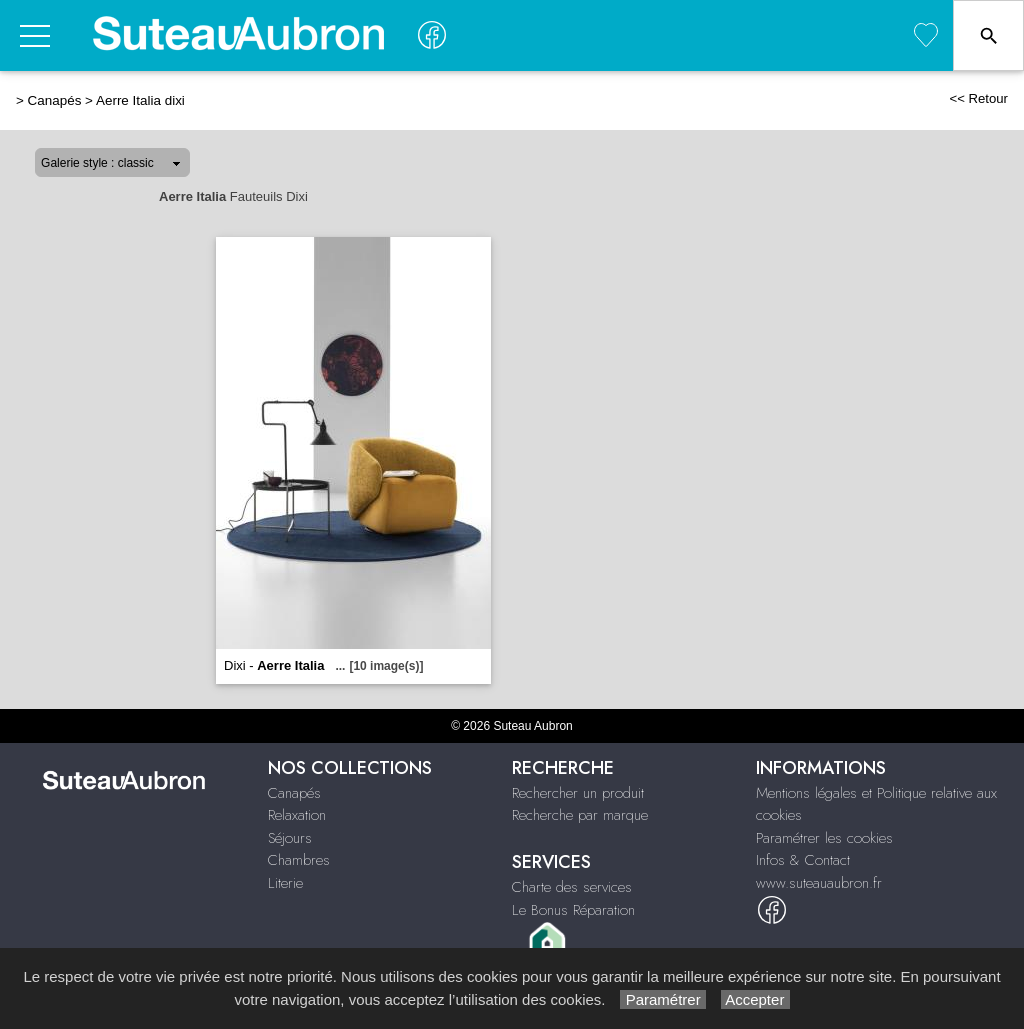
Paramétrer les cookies (824, 838)
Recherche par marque (580, 815)
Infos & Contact (803, 860)
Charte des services (572, 887)
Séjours (290, 838)
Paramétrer (662, 999)
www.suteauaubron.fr (819, 883)
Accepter (755, 999)
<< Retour (978, 98)
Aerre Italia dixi (140, 100)
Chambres (299, 860)
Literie (285, 883)
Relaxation (297, 815)
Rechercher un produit (578, 793)
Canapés (55, 100)
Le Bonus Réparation (573, 910)
